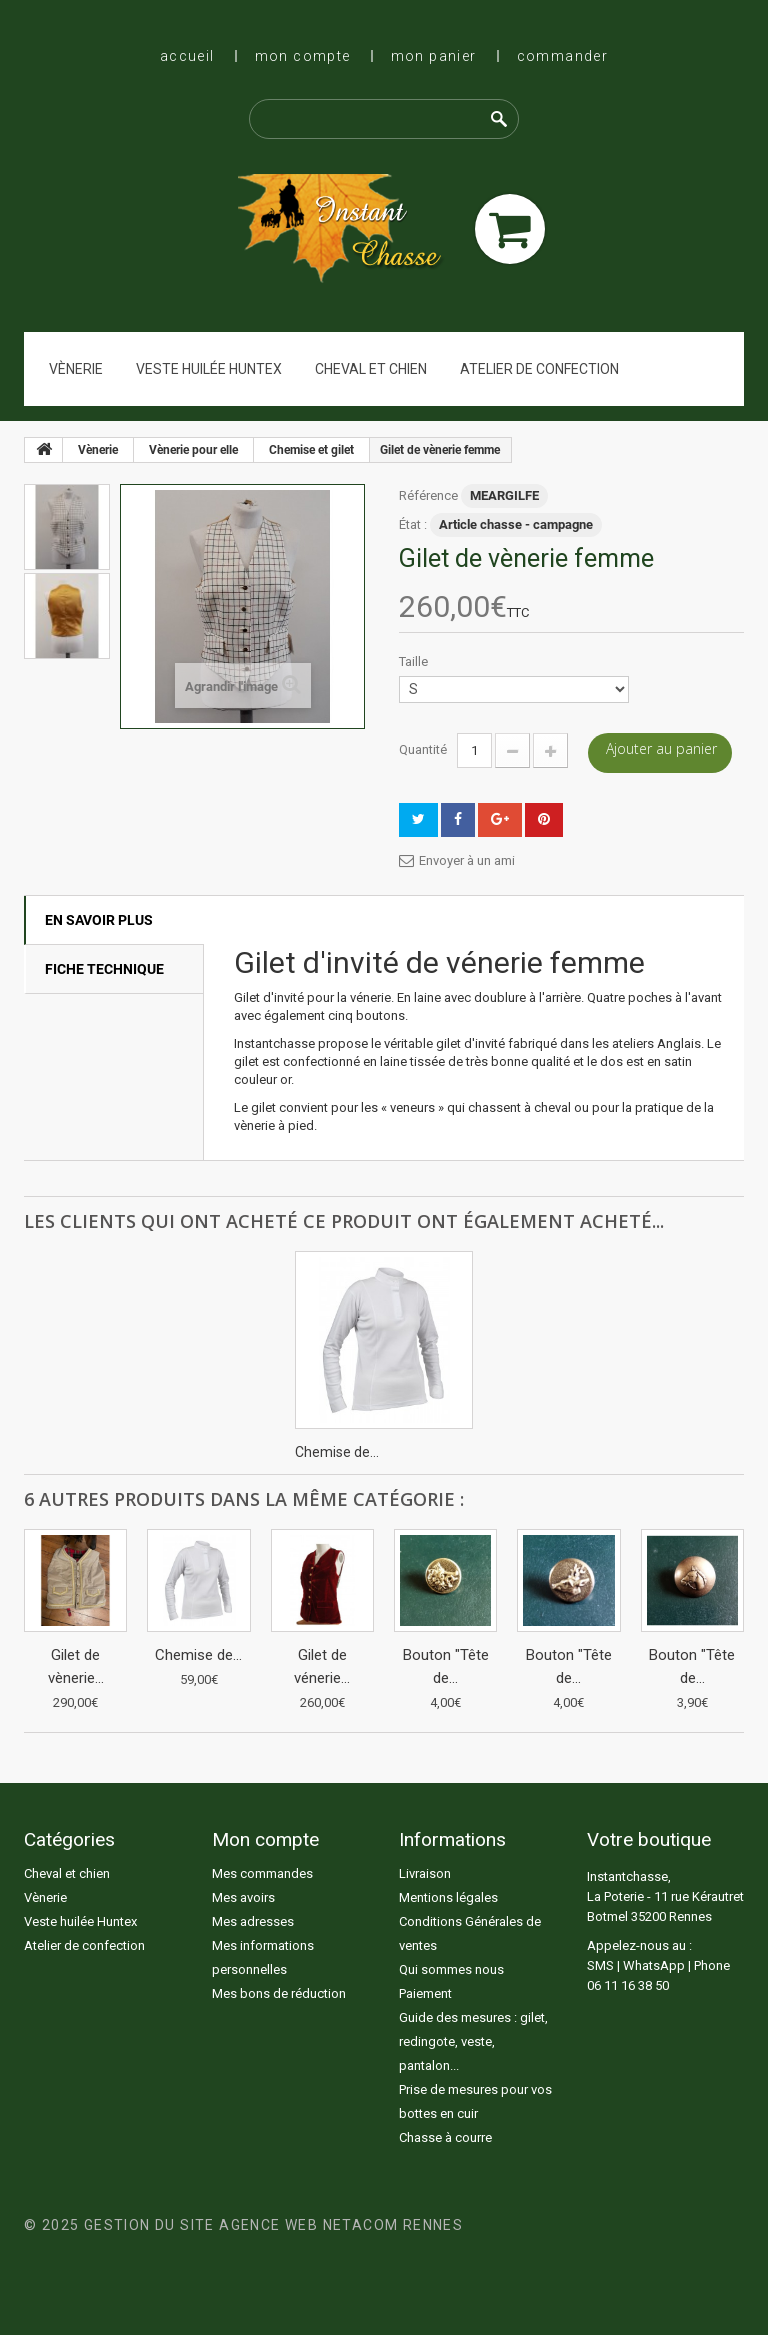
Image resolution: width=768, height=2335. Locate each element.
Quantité (423, 749)
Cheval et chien (371, 369)
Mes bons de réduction (279, 1993)
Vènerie (76, 369)
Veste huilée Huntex (209, 369)
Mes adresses (253, 1921)
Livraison (425, 1873)
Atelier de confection (539, 369)
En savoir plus (99, 920)
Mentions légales (448, 1897)
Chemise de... (337, 1452)
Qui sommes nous (451, 1969)
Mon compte (303, 56)
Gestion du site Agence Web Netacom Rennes (273, 2225)
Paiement (425, 1993)
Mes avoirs (243, 1897)
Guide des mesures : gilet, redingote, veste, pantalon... (473, 2041)
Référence (428, 495)
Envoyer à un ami (467, 860)
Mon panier (434, 56)
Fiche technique (104, 969)
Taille (415, 661)
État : (413, 524)
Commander (563, 56)
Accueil (187, 56)
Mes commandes (262, 1873)
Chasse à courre (445, 2137)
